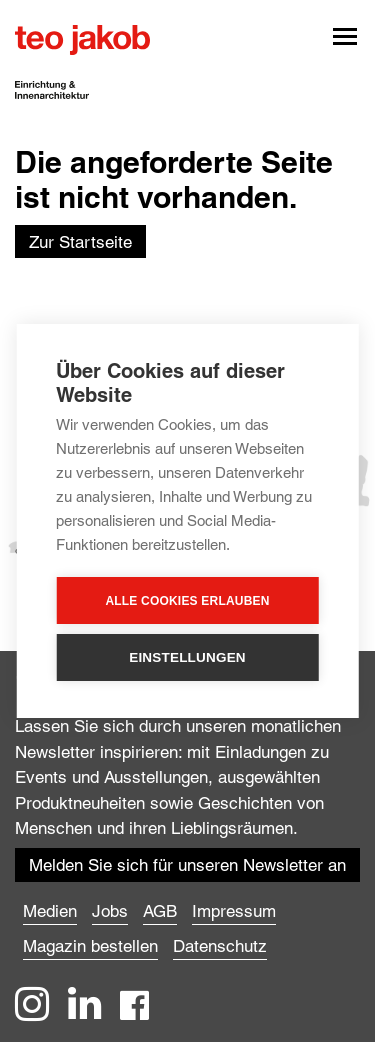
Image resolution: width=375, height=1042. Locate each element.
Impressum (234, 911)
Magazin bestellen (90, 946)
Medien (50, 911)
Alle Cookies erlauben (187, 601)
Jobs (110, 911)
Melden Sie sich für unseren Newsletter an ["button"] (187, 865)
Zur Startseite (80, 242)
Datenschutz (220, 946)
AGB (160, 911)
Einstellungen (187, 657)
